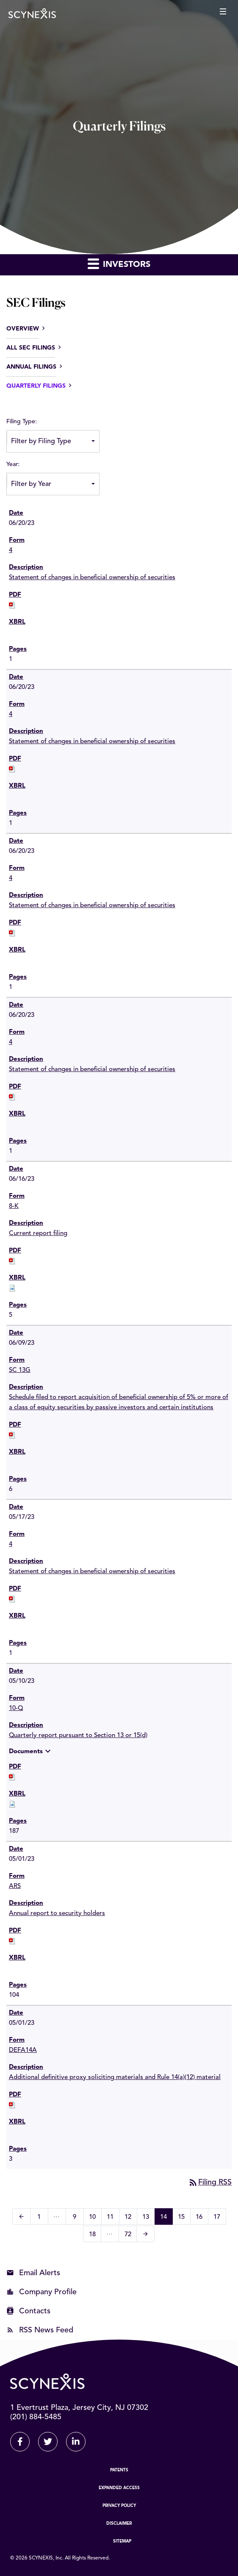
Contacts (34, 2311)
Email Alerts (39, 2273)
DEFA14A (23, 2050)
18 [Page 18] (94, 2235)
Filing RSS (210, 2182)
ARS (15, 1886)
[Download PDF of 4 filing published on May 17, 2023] (12, 1599)
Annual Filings (31, 367)
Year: (12, 464)
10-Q (16, 1708)
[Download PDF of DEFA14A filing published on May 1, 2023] (12, 2105)
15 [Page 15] (184, 2218)
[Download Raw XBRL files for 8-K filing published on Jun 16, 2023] (12, 1288)
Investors (119, 263)
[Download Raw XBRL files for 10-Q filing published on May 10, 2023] (12, 1804)
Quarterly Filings (36, 386)
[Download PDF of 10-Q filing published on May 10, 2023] (12, 1777)
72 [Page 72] (130, 2235)
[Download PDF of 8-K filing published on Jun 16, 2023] (12, 1261)
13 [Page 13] (148, 2218)
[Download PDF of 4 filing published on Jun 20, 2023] (12, 605)
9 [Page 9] (77, 2218)
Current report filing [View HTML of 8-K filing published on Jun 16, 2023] (38, 1233)
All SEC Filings (30, 348)
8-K (14, 1206)
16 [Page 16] (201, 2218)
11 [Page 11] (112, 2218)
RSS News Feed (46, 2330)
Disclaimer (119, 2523)
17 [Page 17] (219, 2218)
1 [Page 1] (41, 2218)
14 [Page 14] (166, 2218)
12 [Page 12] (130, 2218)
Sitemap (122, 2541)
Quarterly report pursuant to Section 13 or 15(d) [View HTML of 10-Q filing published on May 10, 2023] (78, 1735)
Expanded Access (119, 2488)
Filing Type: (21, 422)
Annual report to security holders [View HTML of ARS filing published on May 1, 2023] (57, 1913)
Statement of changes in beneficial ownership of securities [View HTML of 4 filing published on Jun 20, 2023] (92, 578)
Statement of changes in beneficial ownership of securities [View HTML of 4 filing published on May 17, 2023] (92, 1571)
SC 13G (19, 1370)
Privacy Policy (119, 2506)
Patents (119, 2470)
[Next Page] (145, 2234)
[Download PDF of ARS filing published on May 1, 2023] (12, 1941)
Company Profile (48, 2292)
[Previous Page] (21, 2216)
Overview (22, 329)
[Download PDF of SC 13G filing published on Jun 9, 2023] (12, 1435)
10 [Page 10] (95, 2218)
